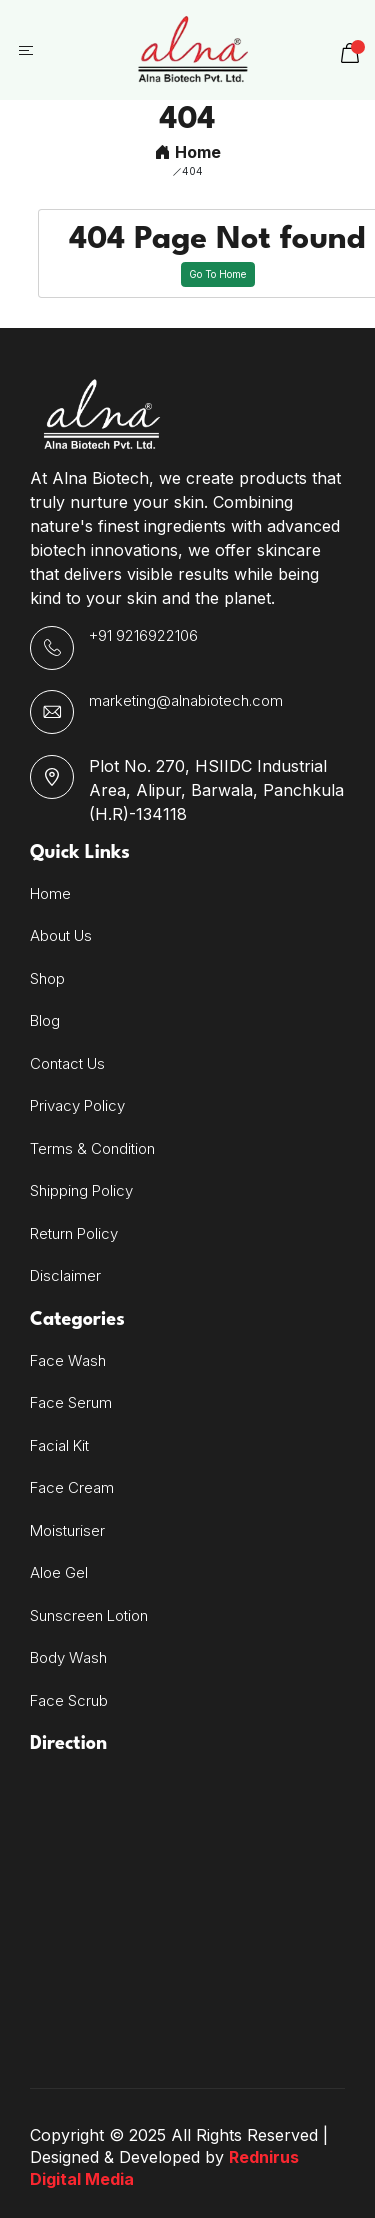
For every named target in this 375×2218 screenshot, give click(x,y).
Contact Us (67, 1063)
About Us (61, 935)
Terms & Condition (92, 1148)
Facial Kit (59, 1445)
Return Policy (74, 1233)
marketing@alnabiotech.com (186, 700)
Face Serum (71, 1402)
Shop (47, 978)
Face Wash (68, 1360)
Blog (45, 1020)
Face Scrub (69, 1700)
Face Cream (72, 1487)
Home (188, 152)
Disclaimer (65, 1275)
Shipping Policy (81, 1190)
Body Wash (68, 1657)
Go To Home (217, 274)
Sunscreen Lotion (89, 1615)
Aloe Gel (59, 1572)
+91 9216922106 (143, 635)
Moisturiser (67, 1530)
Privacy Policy (77, 1105)
